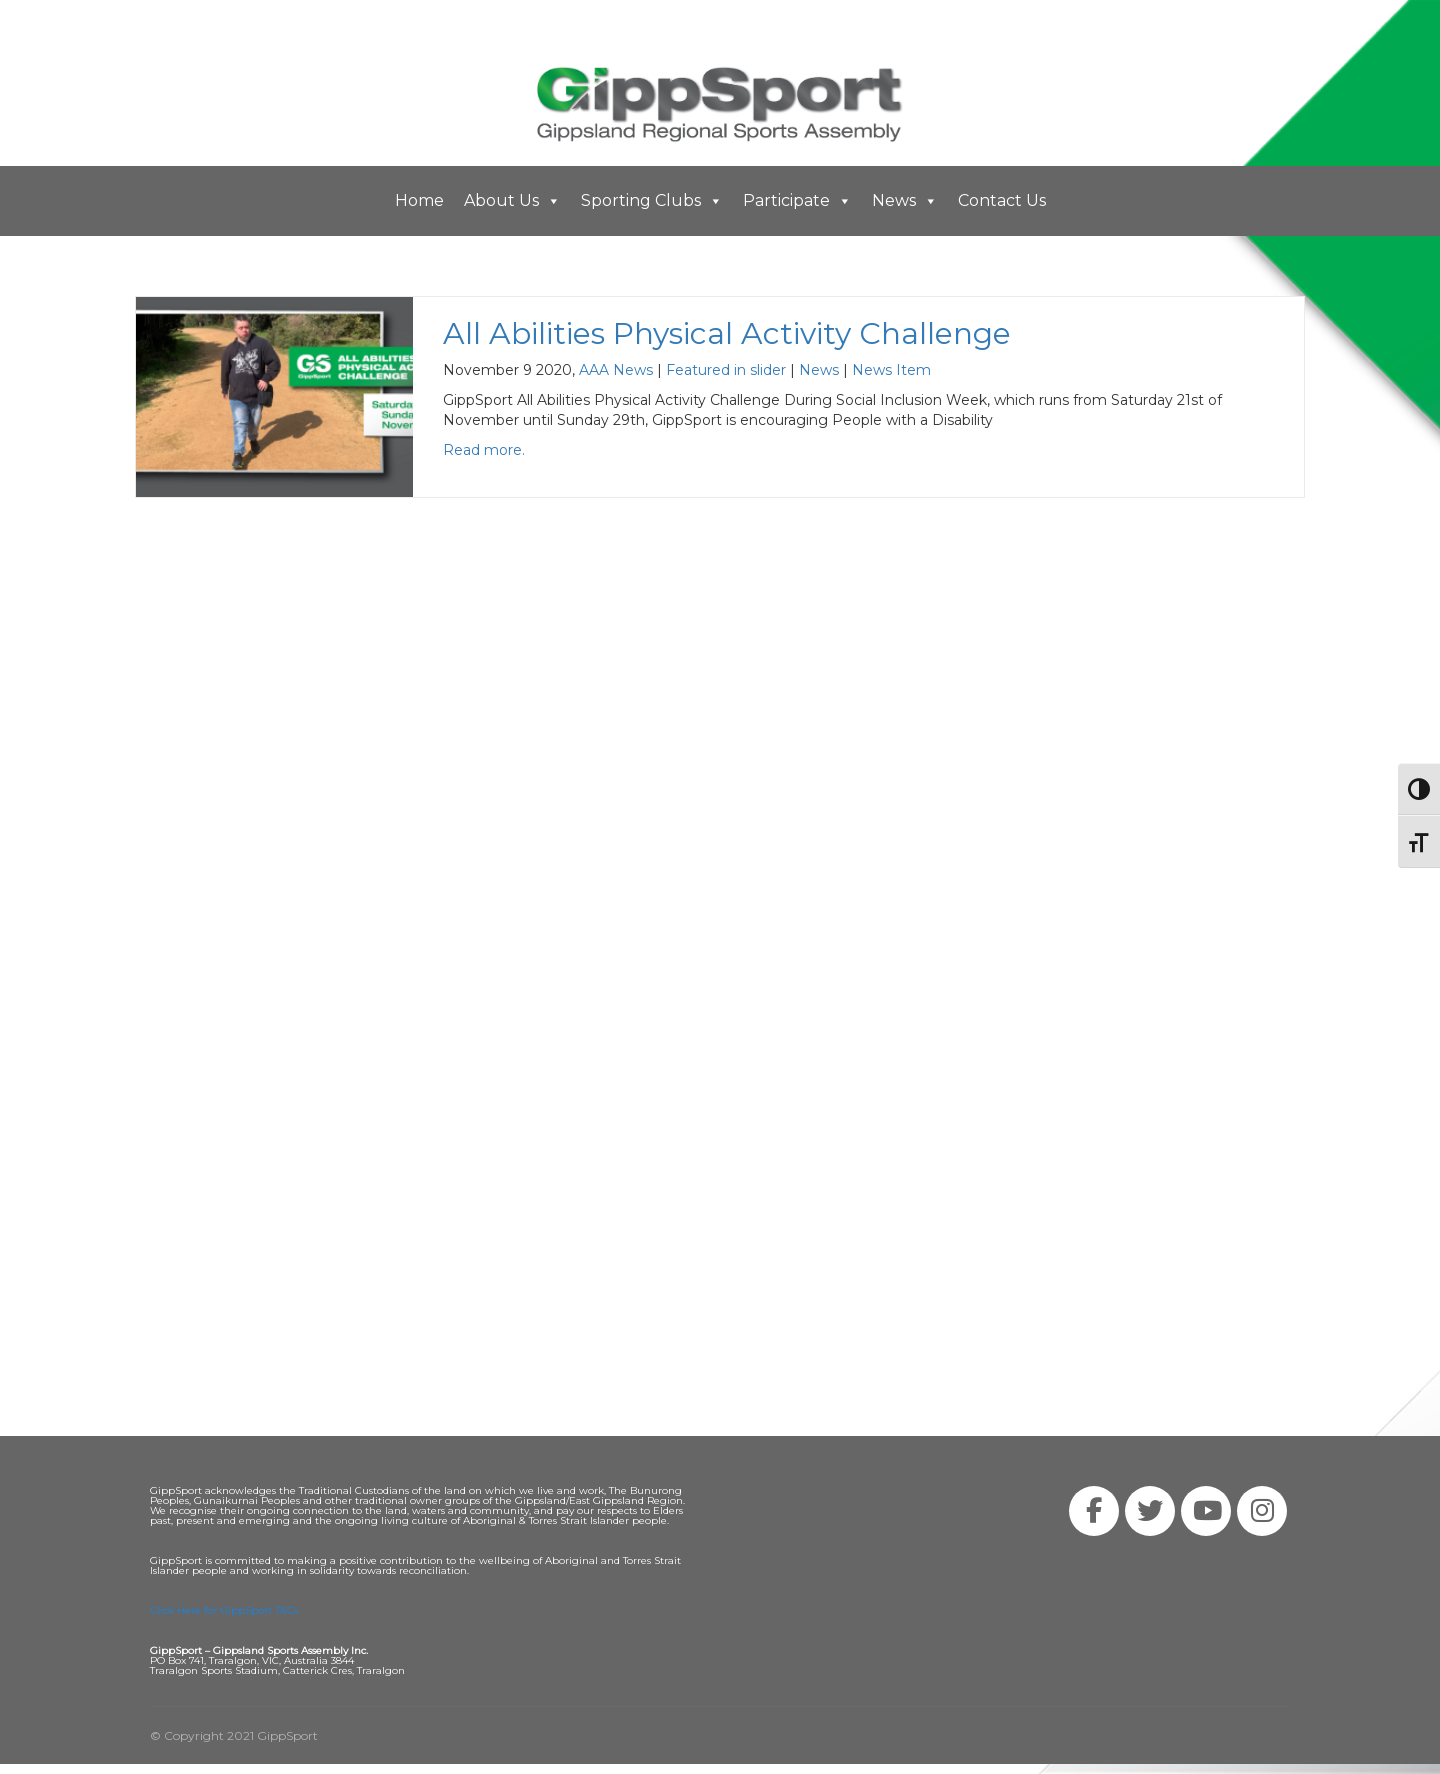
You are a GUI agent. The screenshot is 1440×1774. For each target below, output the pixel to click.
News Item (891, 370)
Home (419, 200)
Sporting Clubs (652, 201)
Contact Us (1002, 200)
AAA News (616, 370)
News (905, 201)
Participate (797, 201)
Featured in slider (726, 370)
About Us (512, 201)
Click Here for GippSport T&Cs (224, 1610)
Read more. (484, 450)
